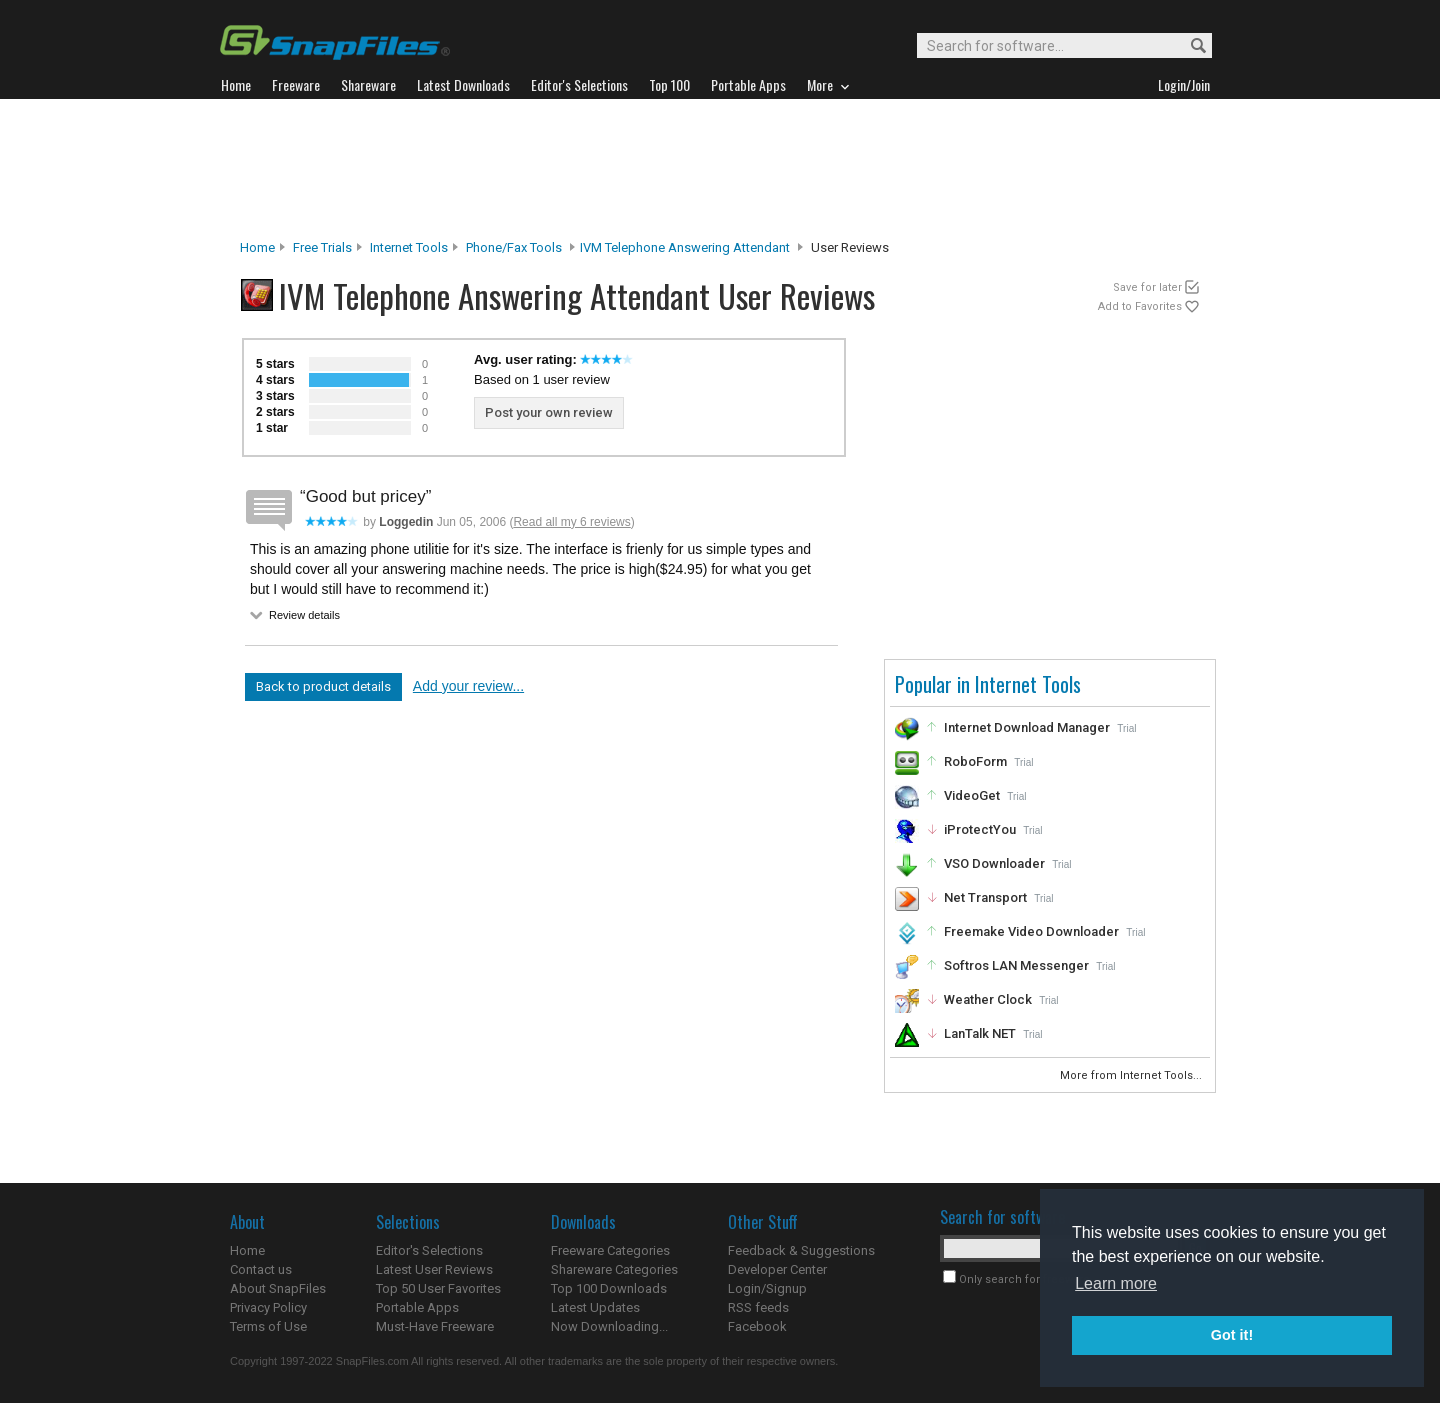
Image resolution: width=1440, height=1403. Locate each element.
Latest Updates (595, 1307)
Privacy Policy (268, 1307)
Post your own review (549, 412)
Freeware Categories (610, 1250)
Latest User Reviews (434, 1269)
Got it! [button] (1232, 1335)
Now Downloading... (609, 1326)
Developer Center (777, 1269)
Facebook (757, 1326)
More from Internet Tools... (1132, 1075)
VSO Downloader (994, 863)
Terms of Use (268, 1326)
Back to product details (323, 686)
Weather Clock (988, 999)
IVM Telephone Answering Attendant (685, 247)
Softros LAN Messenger (1016, 965)
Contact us (261, 1269)
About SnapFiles (278, 1288)
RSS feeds (758, 1307)
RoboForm (975, 761)
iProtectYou (980, 829)
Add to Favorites (1140, 306)
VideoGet (972, 795)
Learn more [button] (1116, 1283)
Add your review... (468, 686)
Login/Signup (767, 1288)
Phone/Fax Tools (514, 247)
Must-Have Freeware (435, 1326)
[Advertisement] (720, 169)
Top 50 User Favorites (438, 1288)
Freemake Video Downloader (1031, 931)
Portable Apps (417, 1307)
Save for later (1147, 287)
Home (257, 247)
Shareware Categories (614, 1269)
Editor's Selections (429, 1250)
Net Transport (985, 897)
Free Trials (322, 247)
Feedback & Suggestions (801, 1250)
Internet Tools (409, 247)
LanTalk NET (980, 1033)
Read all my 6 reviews (571, 522)
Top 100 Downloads (609, 1288)
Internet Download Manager (1027, 727)
